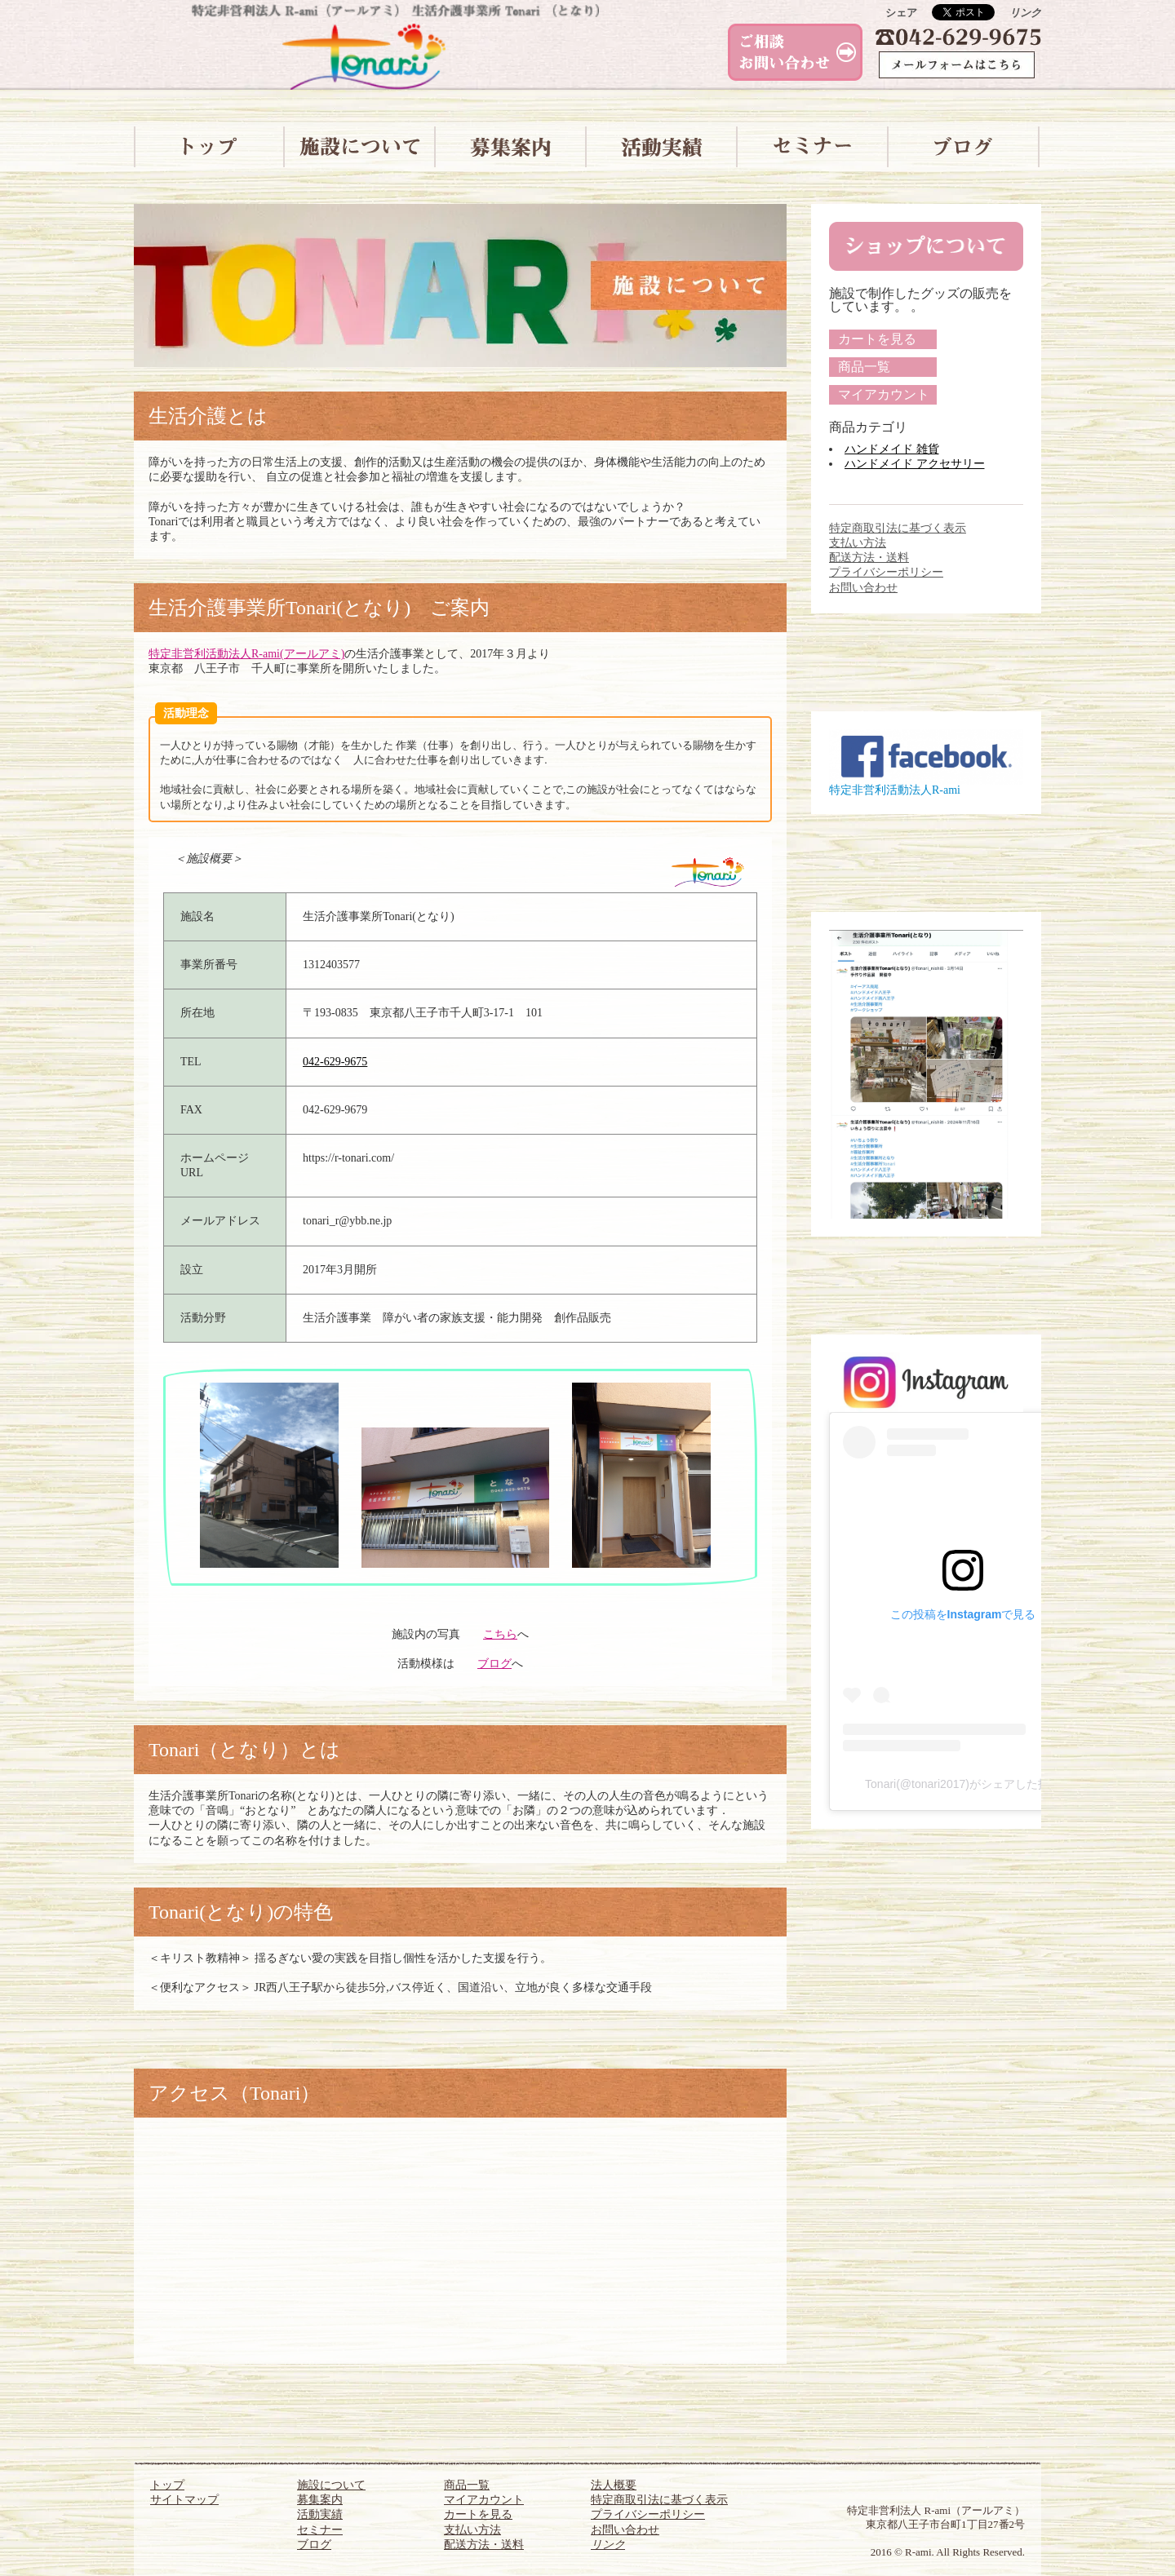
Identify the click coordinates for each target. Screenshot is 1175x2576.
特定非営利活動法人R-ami (894, 790)
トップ (167, 2485)
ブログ (494, 1664)
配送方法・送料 (869, 557)
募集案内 (320, 2500)
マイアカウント (883, 394)
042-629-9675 (335, 1062)
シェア (901, 13)
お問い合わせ (863, 588)
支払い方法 (857, 543)
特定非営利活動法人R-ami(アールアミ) (246, 654)
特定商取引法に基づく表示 (897, 528)
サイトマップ (184, 2500)
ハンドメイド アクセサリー (915, 464)
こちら (500, 1634)
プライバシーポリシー (886, 572)
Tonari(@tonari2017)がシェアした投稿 (963, 1783)
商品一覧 (864, 367)
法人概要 (613, 2485)
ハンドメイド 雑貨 (892, 449)
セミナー (320, 2530)
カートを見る (877, 339)
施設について (331, 2485)
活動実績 (320, 2514)
